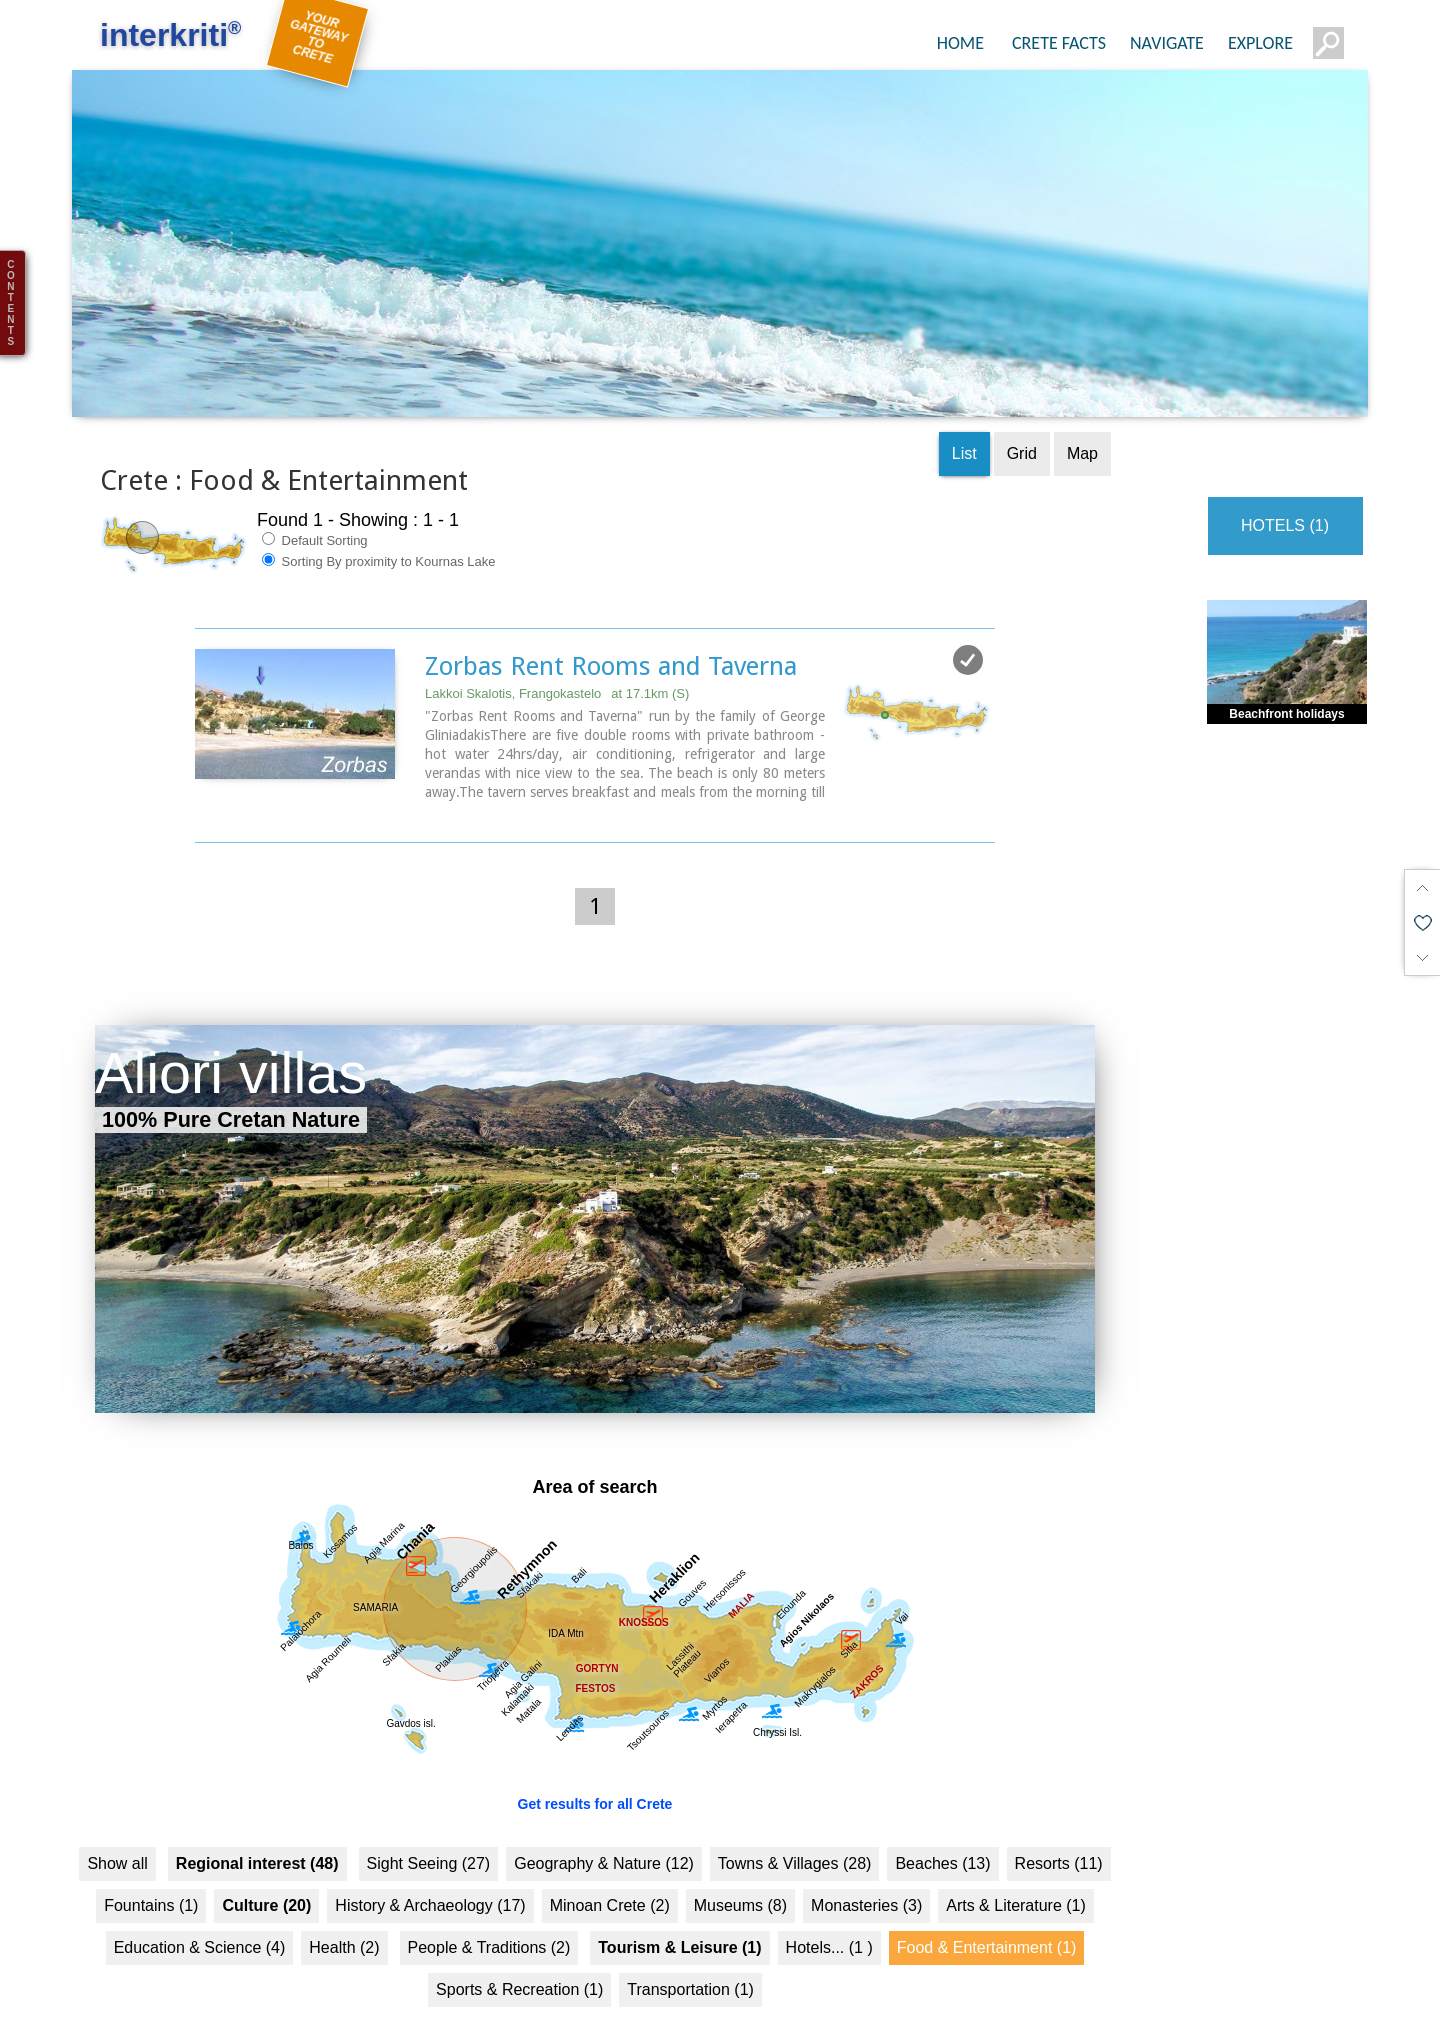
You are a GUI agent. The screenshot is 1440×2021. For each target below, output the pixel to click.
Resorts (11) (1059, 1830)
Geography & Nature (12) (604, 1830)
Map (1082, 420)
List (964, 420)
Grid (1022, 420)
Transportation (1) (690, 1956)
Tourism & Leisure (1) (679, 1914)
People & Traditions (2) (489, 1914)
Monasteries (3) (866, 1872)
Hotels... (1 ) (829, 1914)
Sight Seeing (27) (429, 1830)
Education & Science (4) (200, 1914)
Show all (117, 1830)
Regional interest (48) (257, 1830)
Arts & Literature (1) (1016, 1872)
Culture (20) (266, 1872)
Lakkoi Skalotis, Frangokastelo (557, 660)
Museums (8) (740, 1872)
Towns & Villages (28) (795, 1830)
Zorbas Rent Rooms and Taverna (611, 633)
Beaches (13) (942, 1830)
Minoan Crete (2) (610, 1872)
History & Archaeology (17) (430, 1872)
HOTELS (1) (1285, 492)
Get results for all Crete (595, 1771)
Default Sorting (315, 507)
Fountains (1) (151, 1872)
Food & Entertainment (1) (987, 1914)
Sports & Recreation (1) (519, 1956)
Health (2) (344, 1914)
